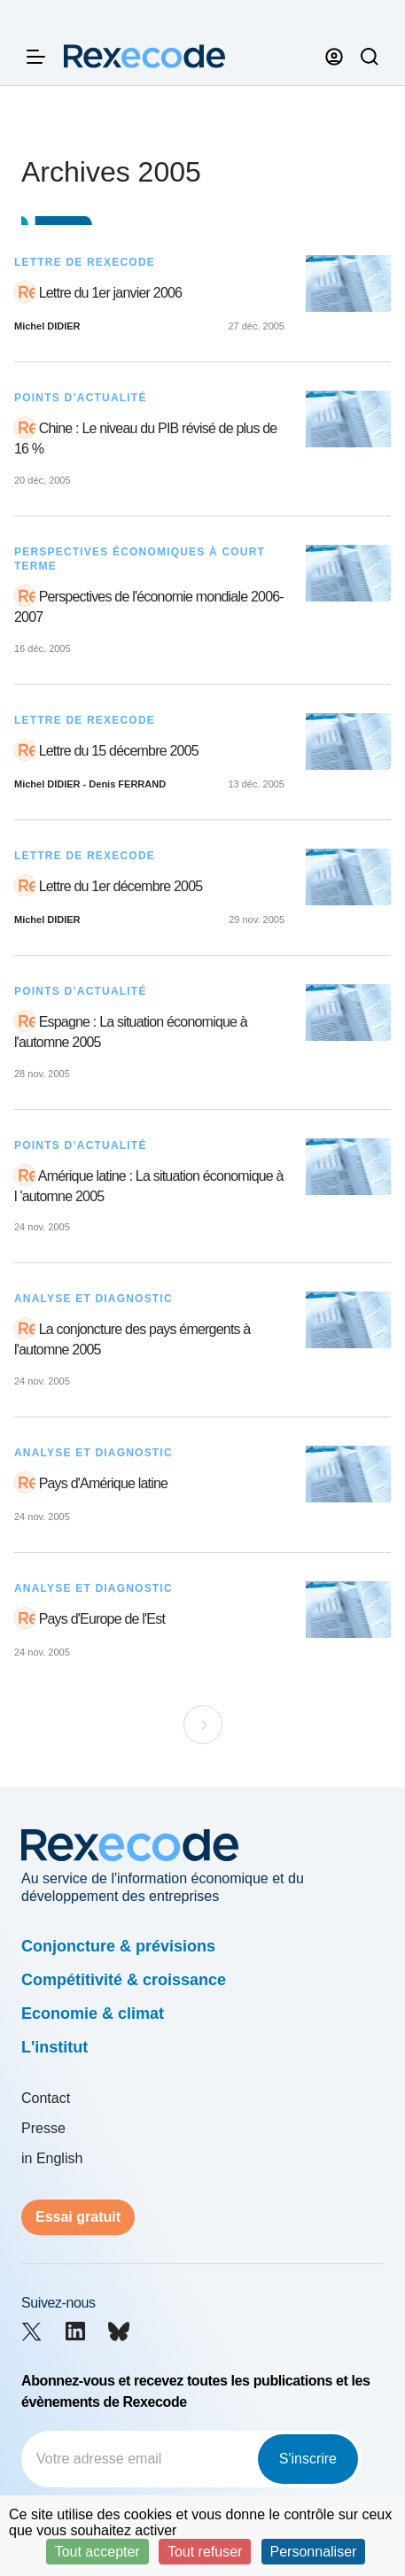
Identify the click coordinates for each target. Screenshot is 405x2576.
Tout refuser (204, 2551)
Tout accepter (97, 2551)
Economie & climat (92, 2013)
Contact (45, 2098)
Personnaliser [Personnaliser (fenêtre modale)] (313, 2551)
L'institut (54, 2047)
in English (51, 2158)
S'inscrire (308, 2458)
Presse (43, 2128)
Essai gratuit (78, 2216)
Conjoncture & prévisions (118, 1946)
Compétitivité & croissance (123, 1980)
